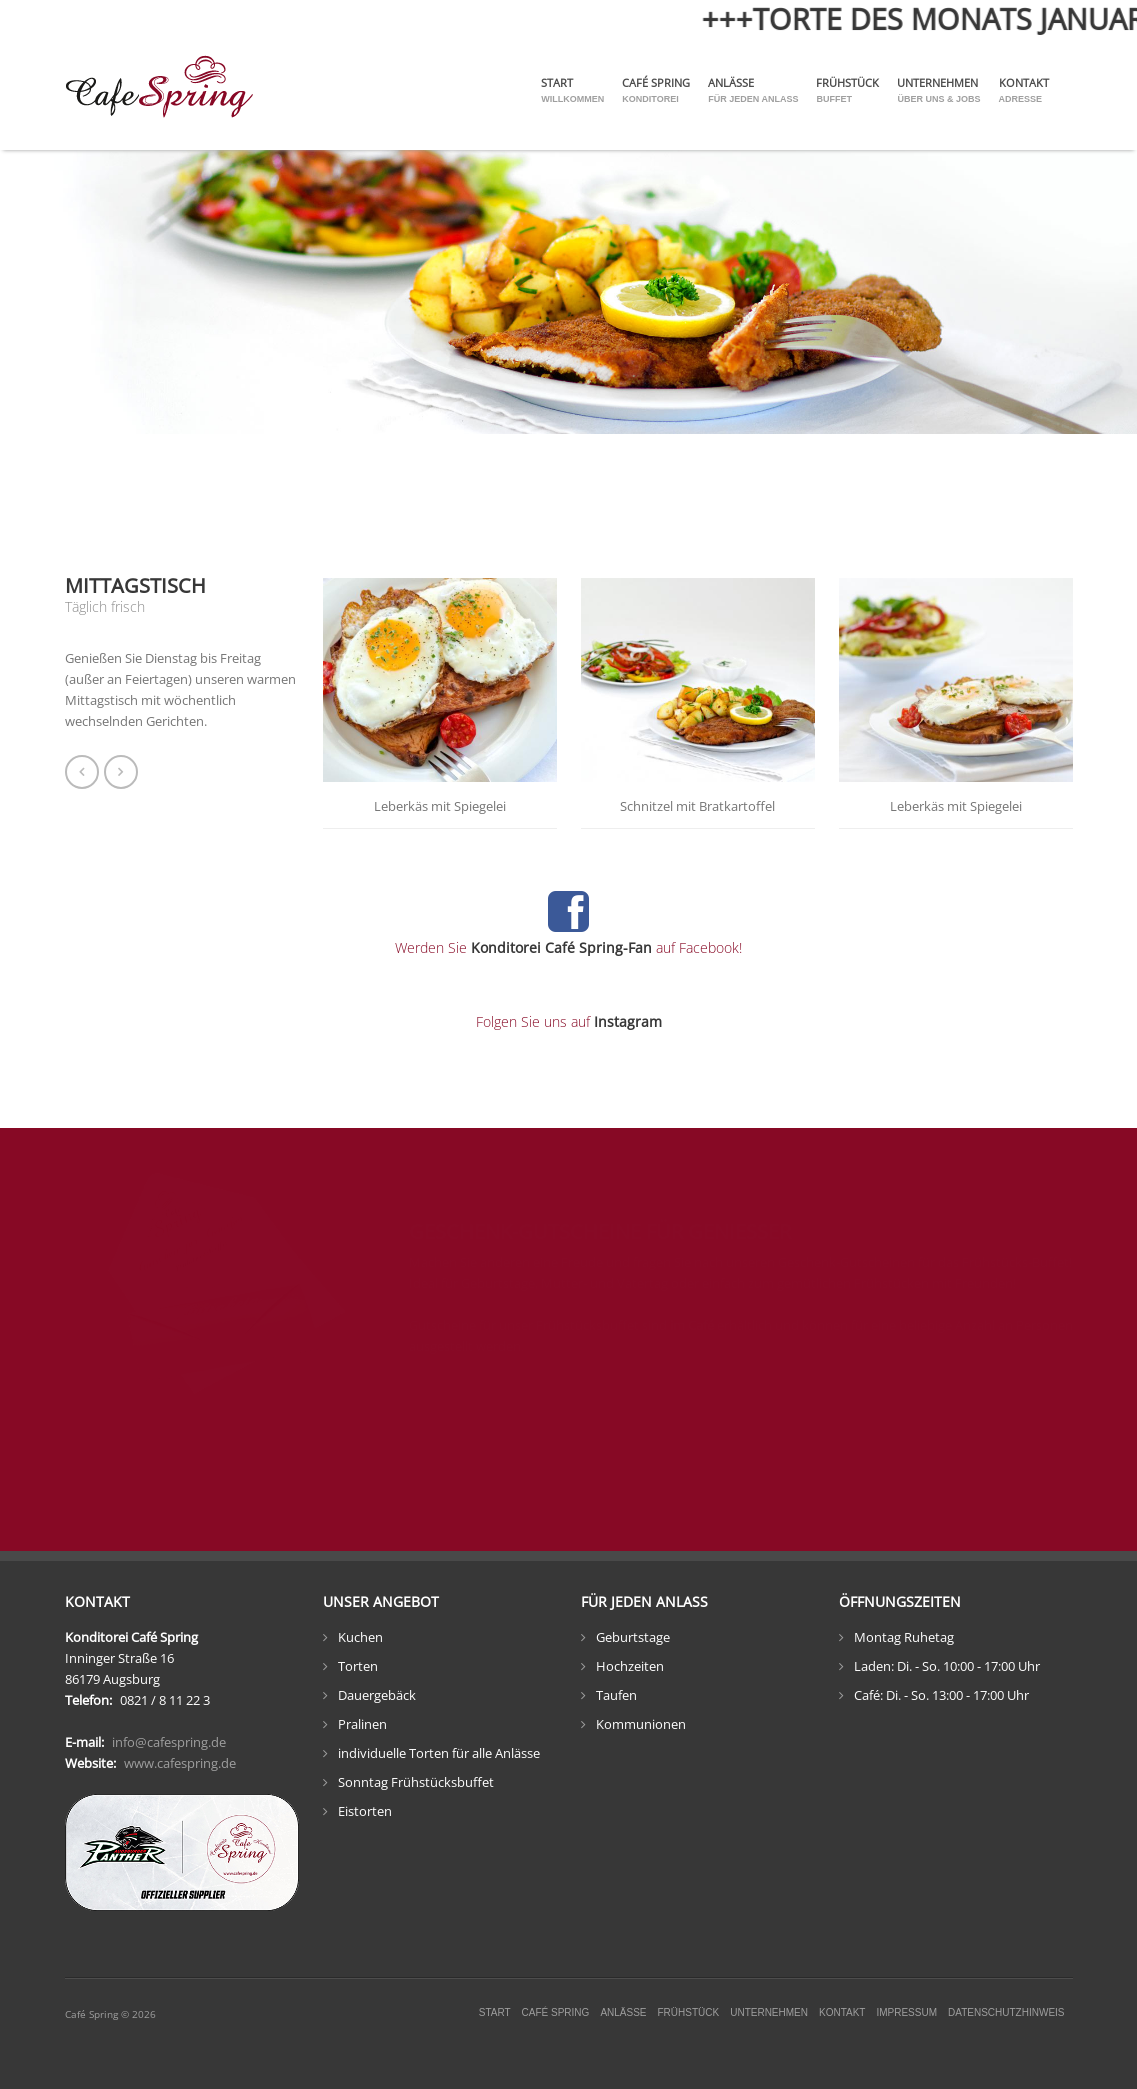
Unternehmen (938, 90)
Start (572, 90)
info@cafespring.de (169, 1742)
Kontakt (1024, 90)
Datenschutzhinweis (1006, 2012)
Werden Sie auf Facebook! (568, 947)
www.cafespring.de (180, 1763)
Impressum (906, 2012)
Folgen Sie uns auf (569, 1021)
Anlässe (753, 90)
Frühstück (847, 90)
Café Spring (656, 90)
